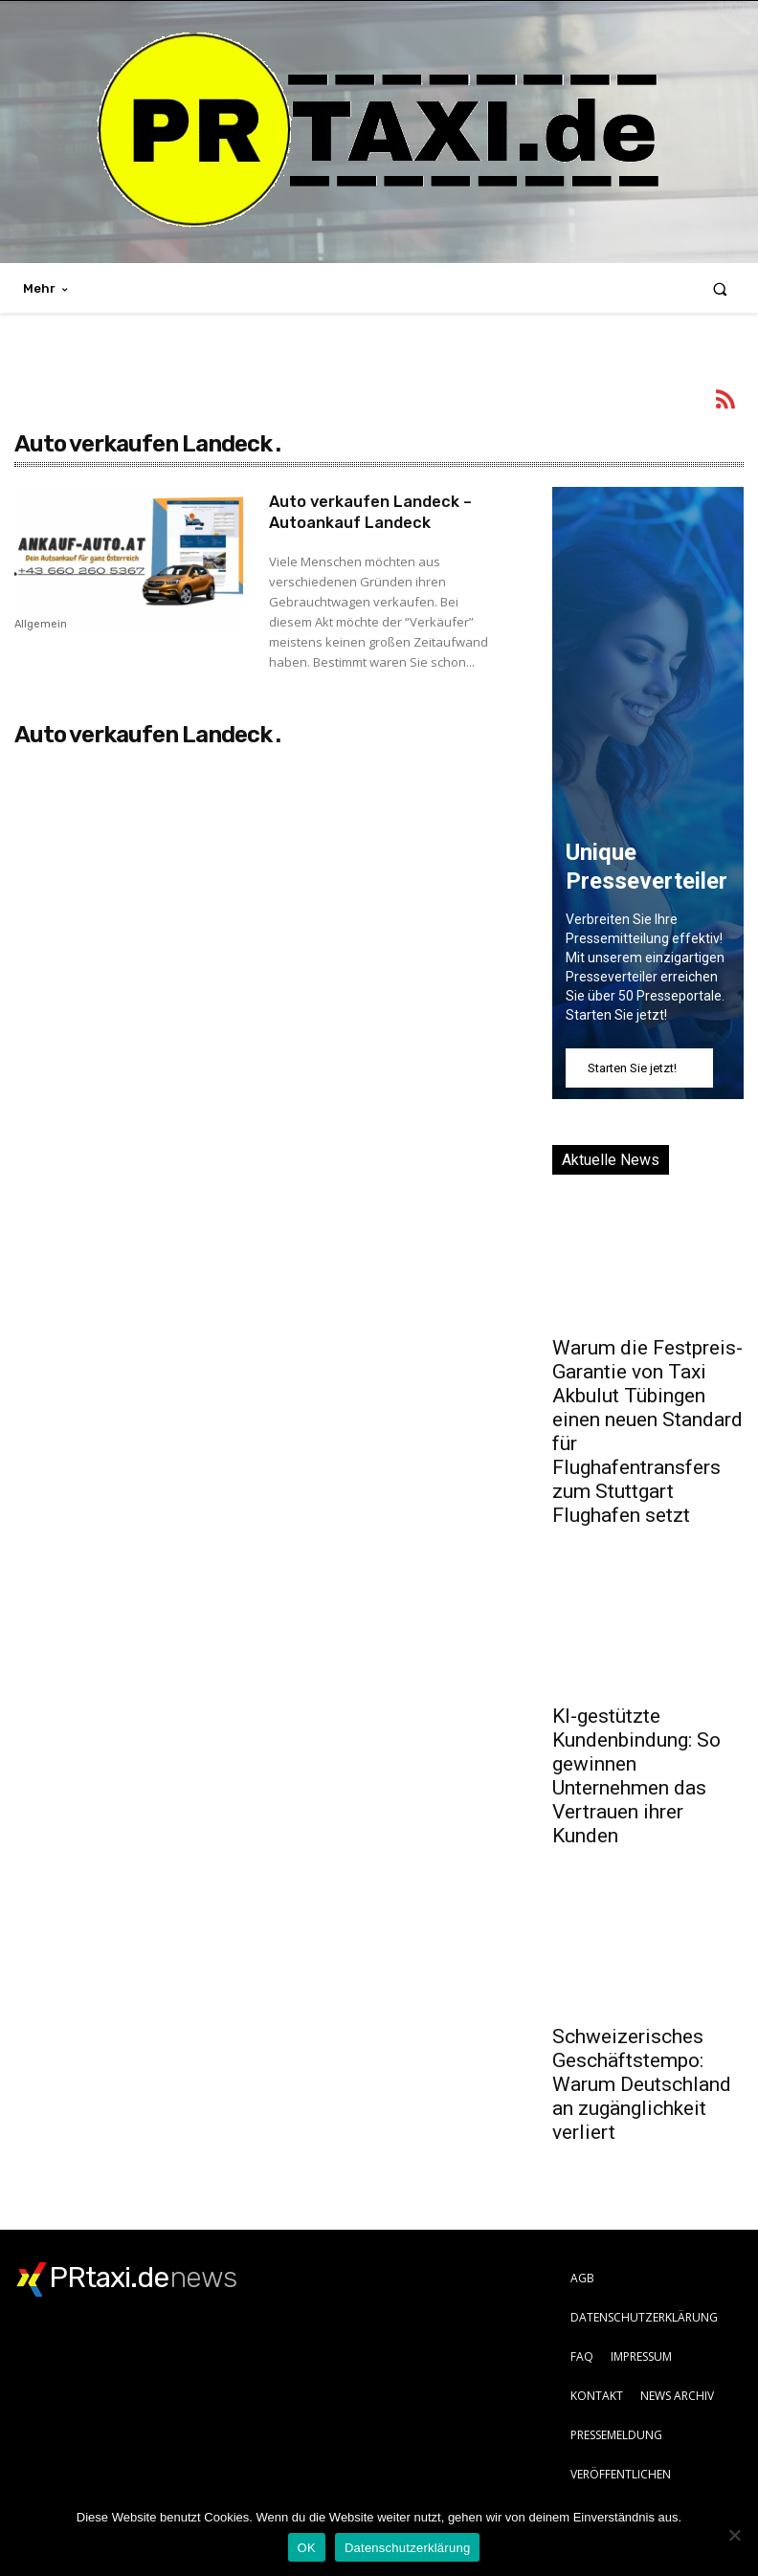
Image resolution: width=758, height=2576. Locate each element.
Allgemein (40, 624)
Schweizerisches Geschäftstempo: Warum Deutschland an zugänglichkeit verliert (641, 2084)
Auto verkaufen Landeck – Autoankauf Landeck (379, 512)
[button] (720, 288)
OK (307, 2548)
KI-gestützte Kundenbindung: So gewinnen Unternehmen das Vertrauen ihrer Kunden (636, 1776)
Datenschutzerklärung (407, 2548)
